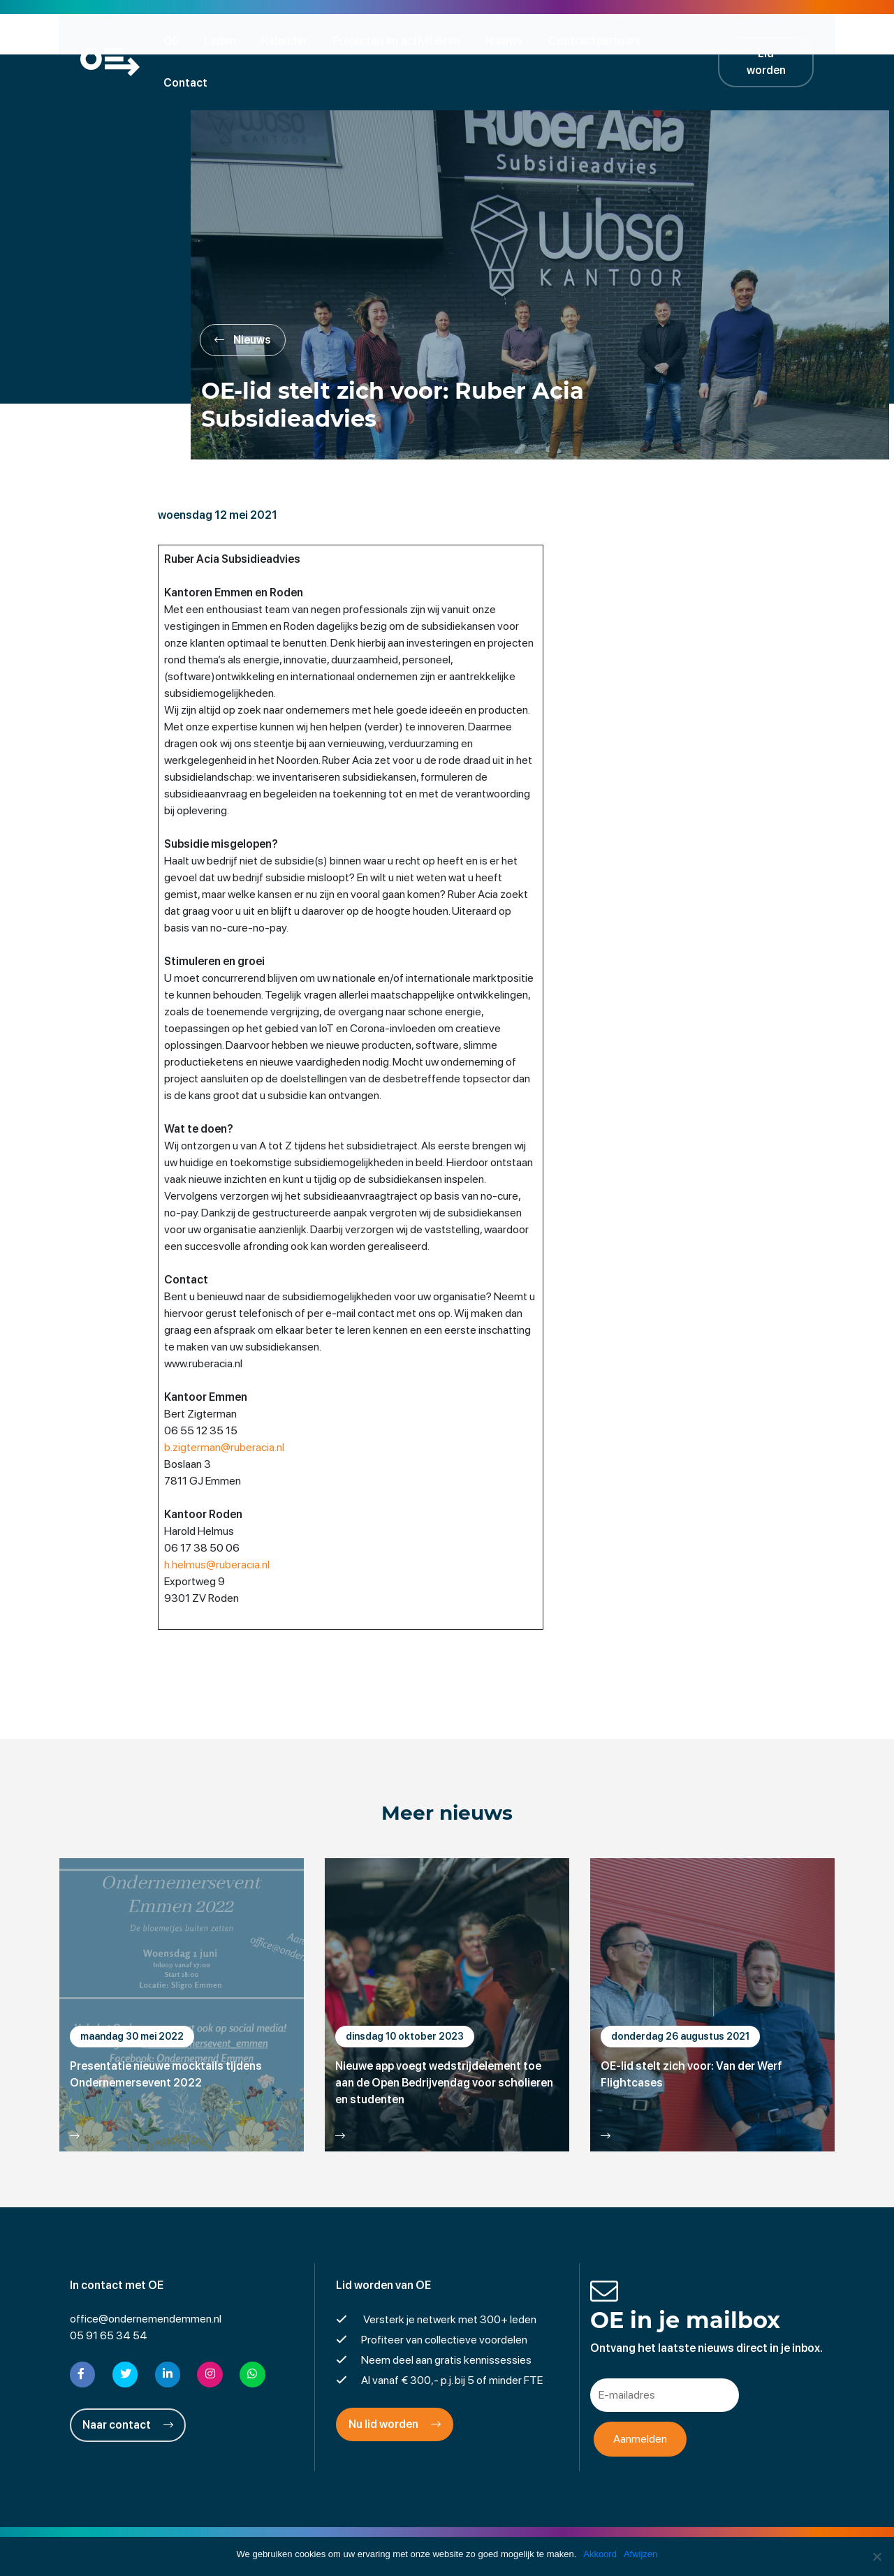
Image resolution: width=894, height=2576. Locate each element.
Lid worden (775, 40)
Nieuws (508, 40)
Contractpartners (598, 40)
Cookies (555, 2530)
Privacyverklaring (447, 2530)
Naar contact (127, 2384)
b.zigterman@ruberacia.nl (227, 1406)
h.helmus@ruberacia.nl (219, 1524)
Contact (692, 40)
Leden (224, 40)
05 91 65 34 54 (108, 2295)
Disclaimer (366, 2530)
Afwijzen (640, 2554)
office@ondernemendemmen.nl (145, 2279)
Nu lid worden (395, 2384)
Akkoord (600, 2554)
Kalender (288, 40)
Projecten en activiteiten (400, 40)
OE (175, 40)
